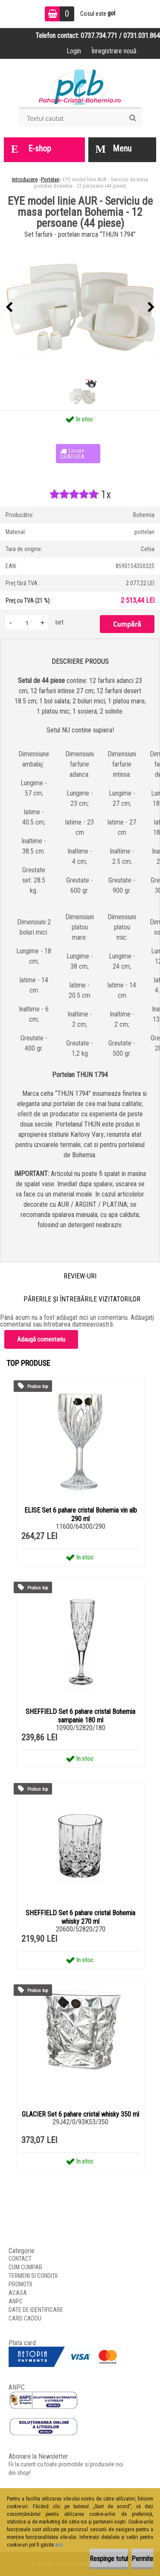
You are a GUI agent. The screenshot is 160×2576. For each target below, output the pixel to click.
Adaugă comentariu (41, 1339)
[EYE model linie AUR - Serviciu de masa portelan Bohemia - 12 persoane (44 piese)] (80, 308)
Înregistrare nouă (114, 51)
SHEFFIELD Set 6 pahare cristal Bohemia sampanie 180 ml (80, 1716)
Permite (142, 2559)
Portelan (50, 179)
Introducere (25, 179)
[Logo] (80, 86)
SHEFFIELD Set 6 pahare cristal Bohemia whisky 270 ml (80, 1917)
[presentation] (9, 308)
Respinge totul (109, 2559)
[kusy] (27, 622)
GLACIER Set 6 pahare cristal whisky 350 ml (80, 2114)
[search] (132, 118)
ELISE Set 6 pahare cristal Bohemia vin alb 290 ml (80, 1514)
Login (74, 51)
